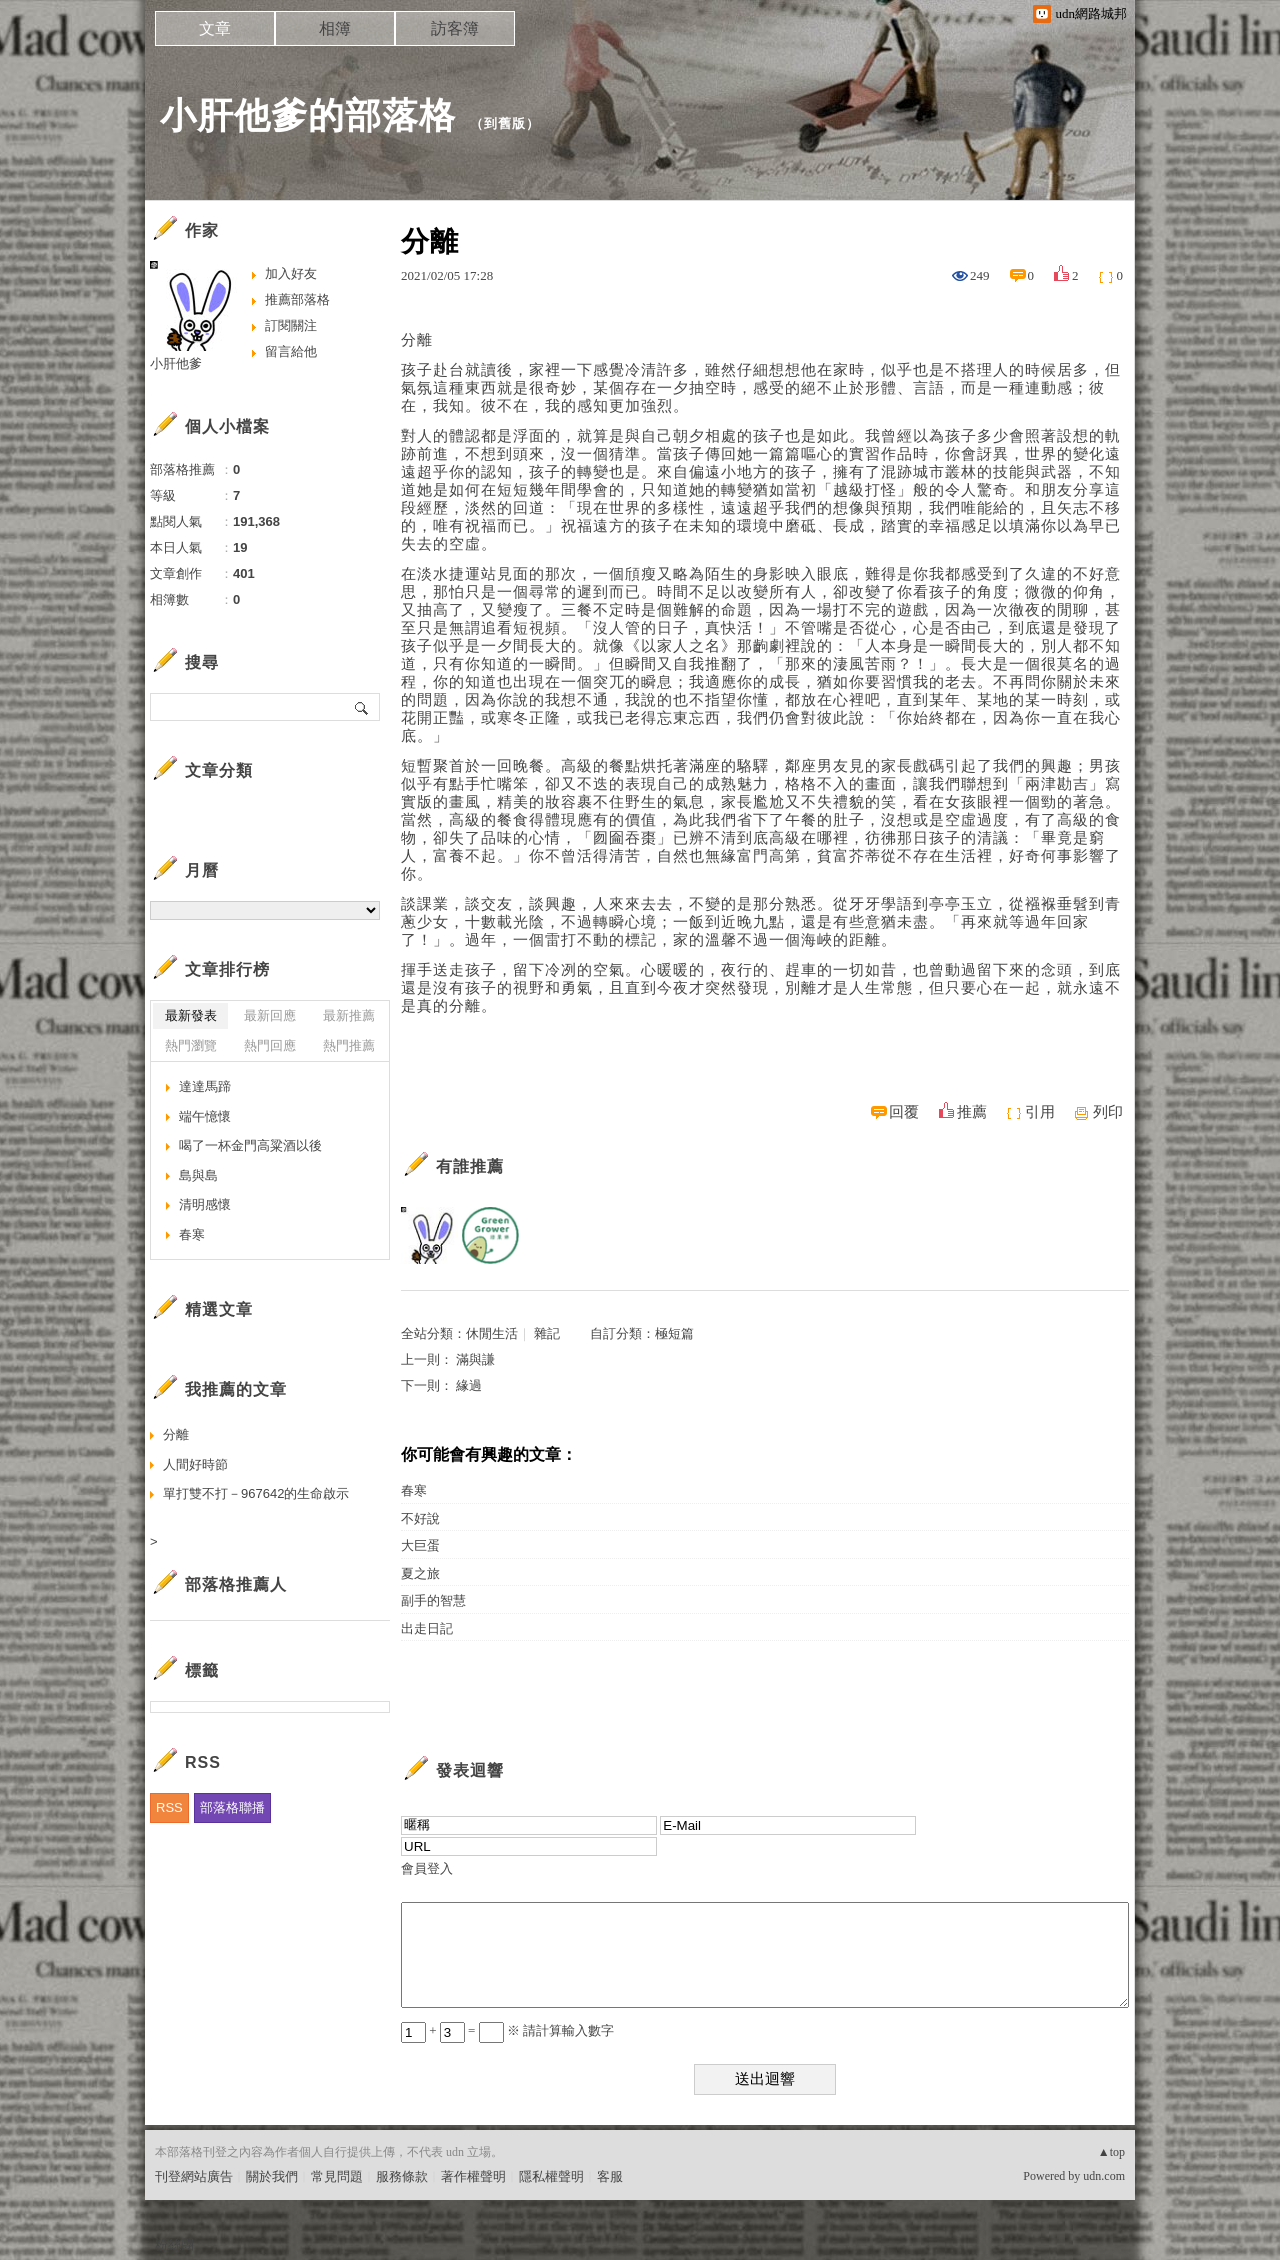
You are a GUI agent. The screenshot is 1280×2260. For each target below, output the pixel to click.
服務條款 (402, 2176)
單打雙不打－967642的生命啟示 (256, 1493)
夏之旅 (420, 1573)
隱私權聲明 (551, 2176)
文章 (215, 28)
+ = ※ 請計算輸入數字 (507, 2030)
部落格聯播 (232, 1807)
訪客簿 (455, 28)
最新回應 (270, 1015)
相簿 (335, 28)
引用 (1040, 1112)
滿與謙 (475, 1359)
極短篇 (674, 1333)
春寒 (414, 1490)
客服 (610, 2176)
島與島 (198, 1175)
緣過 (469, 1385)
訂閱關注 (291, 325)
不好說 (420, 1518)
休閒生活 (492, 1333)
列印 (1108, 1112)
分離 (176, 1434)
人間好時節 (195, 1464)
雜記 (547, 1333)
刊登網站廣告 (194, 2176)
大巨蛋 (420, 1545)
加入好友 (291, 273)
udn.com (1104, 2176)
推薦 (972, 1112)
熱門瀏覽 (191, 1045)
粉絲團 (174, 2244)
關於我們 (272, 2176)
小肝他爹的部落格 (308, 115)
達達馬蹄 (205, 1086)
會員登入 (427, 1868)
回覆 (904, 1112)
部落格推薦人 (236, 1584)
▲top (1111, 2152)
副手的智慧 (433, 1600)
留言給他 (291, 351)
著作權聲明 (473, 2176)
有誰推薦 (470, 1166)
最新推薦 (349, 1015)
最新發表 (191, 1015)
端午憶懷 (205, 1116)
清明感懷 (205, 1204)
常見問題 (337, 2176)
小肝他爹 (176, 363)
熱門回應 (270, 1045)
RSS (169, 1807)
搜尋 (362, 707)
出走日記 (427, 1628)
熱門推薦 (349, 1045)
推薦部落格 (297, 299)
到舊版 (505, 123)
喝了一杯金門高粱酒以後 (250, 1145)
